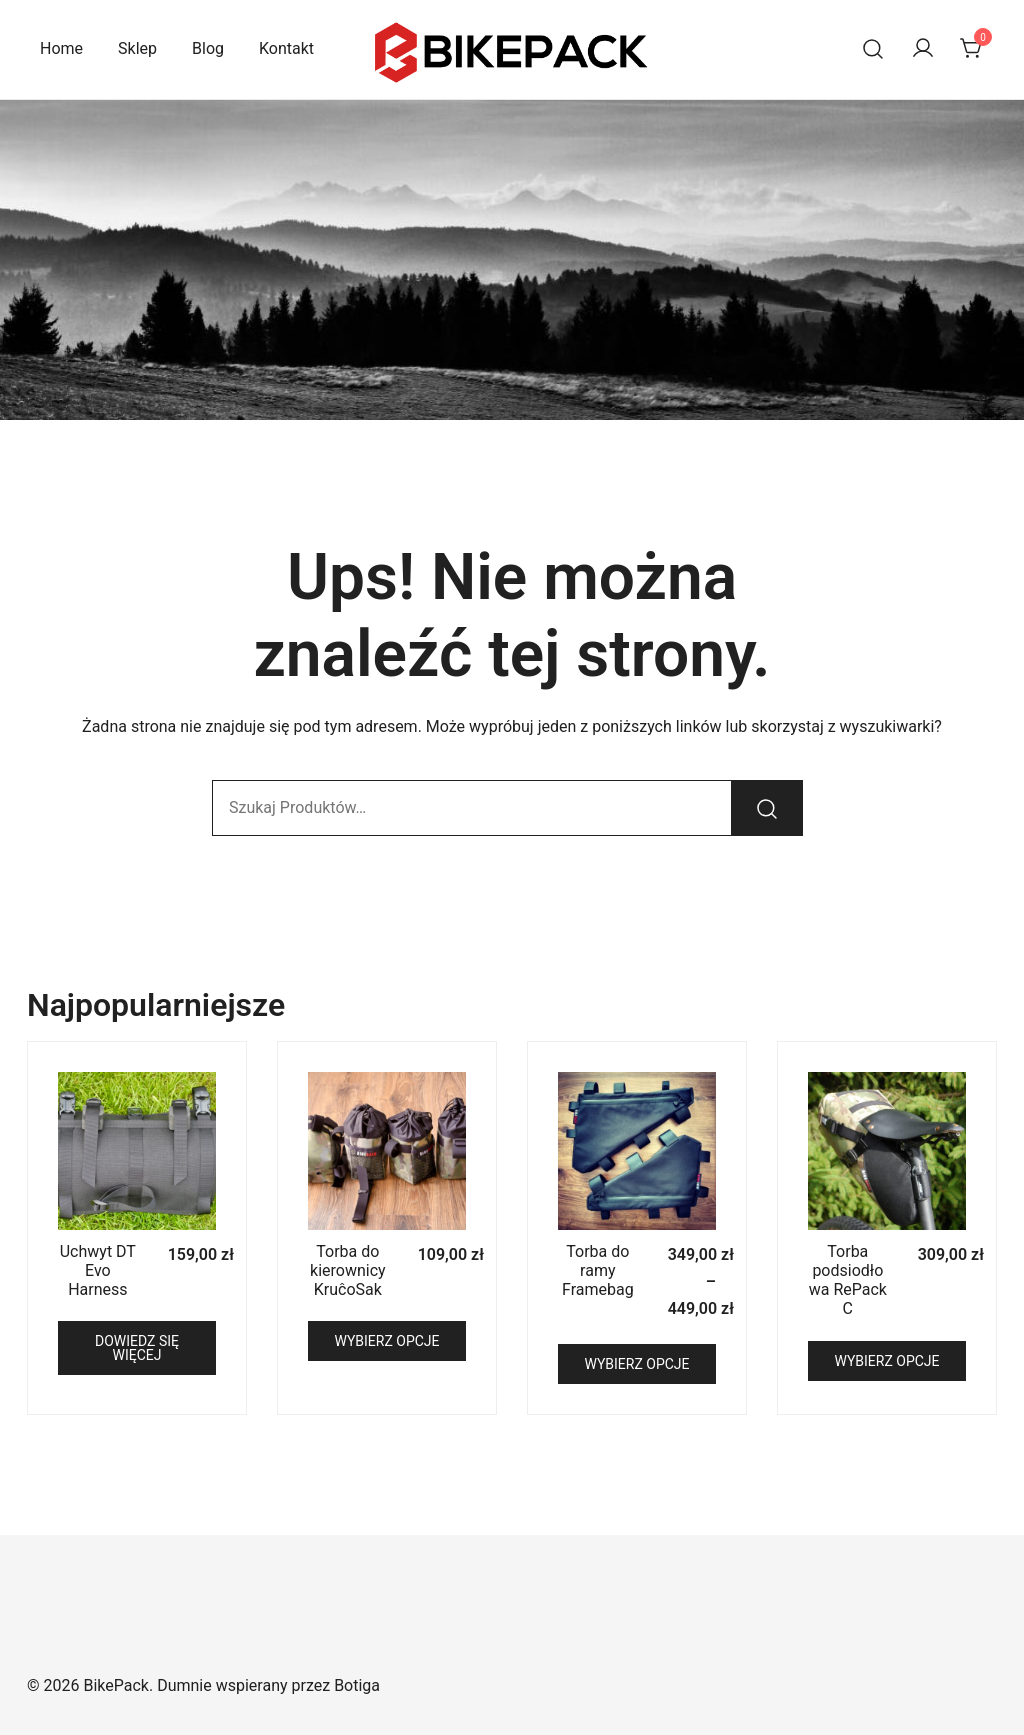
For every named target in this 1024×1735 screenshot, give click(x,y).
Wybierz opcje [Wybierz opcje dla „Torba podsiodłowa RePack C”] (886, 1361)
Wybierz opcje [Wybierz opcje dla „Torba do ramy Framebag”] (636, 1364)
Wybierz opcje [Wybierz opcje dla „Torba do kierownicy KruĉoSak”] (386, 1341)
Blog (208, 48)
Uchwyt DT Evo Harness (98, 1270)
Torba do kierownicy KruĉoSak (348, 1270)
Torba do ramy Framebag (598, 1270)
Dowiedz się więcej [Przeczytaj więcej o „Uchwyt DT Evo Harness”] (137, 1348)
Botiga (357, 1685)
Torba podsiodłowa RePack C (848, 1280)
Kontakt (286, 48)
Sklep (137, 48)
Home (61, 48)
